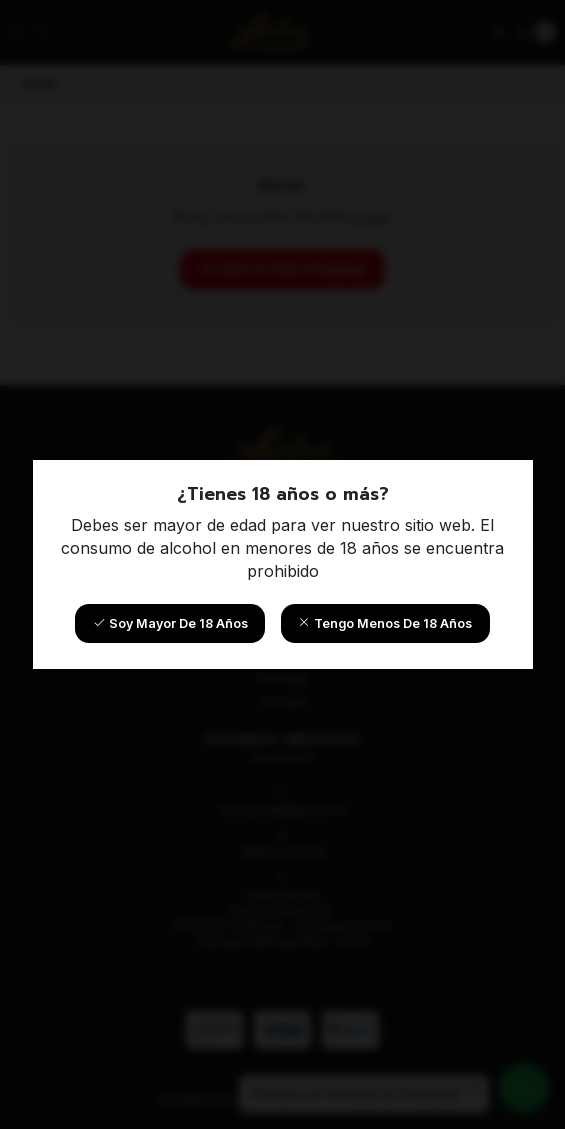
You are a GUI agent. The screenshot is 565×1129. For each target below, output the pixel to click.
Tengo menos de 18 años (385, 623)
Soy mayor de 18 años (170, 623)
